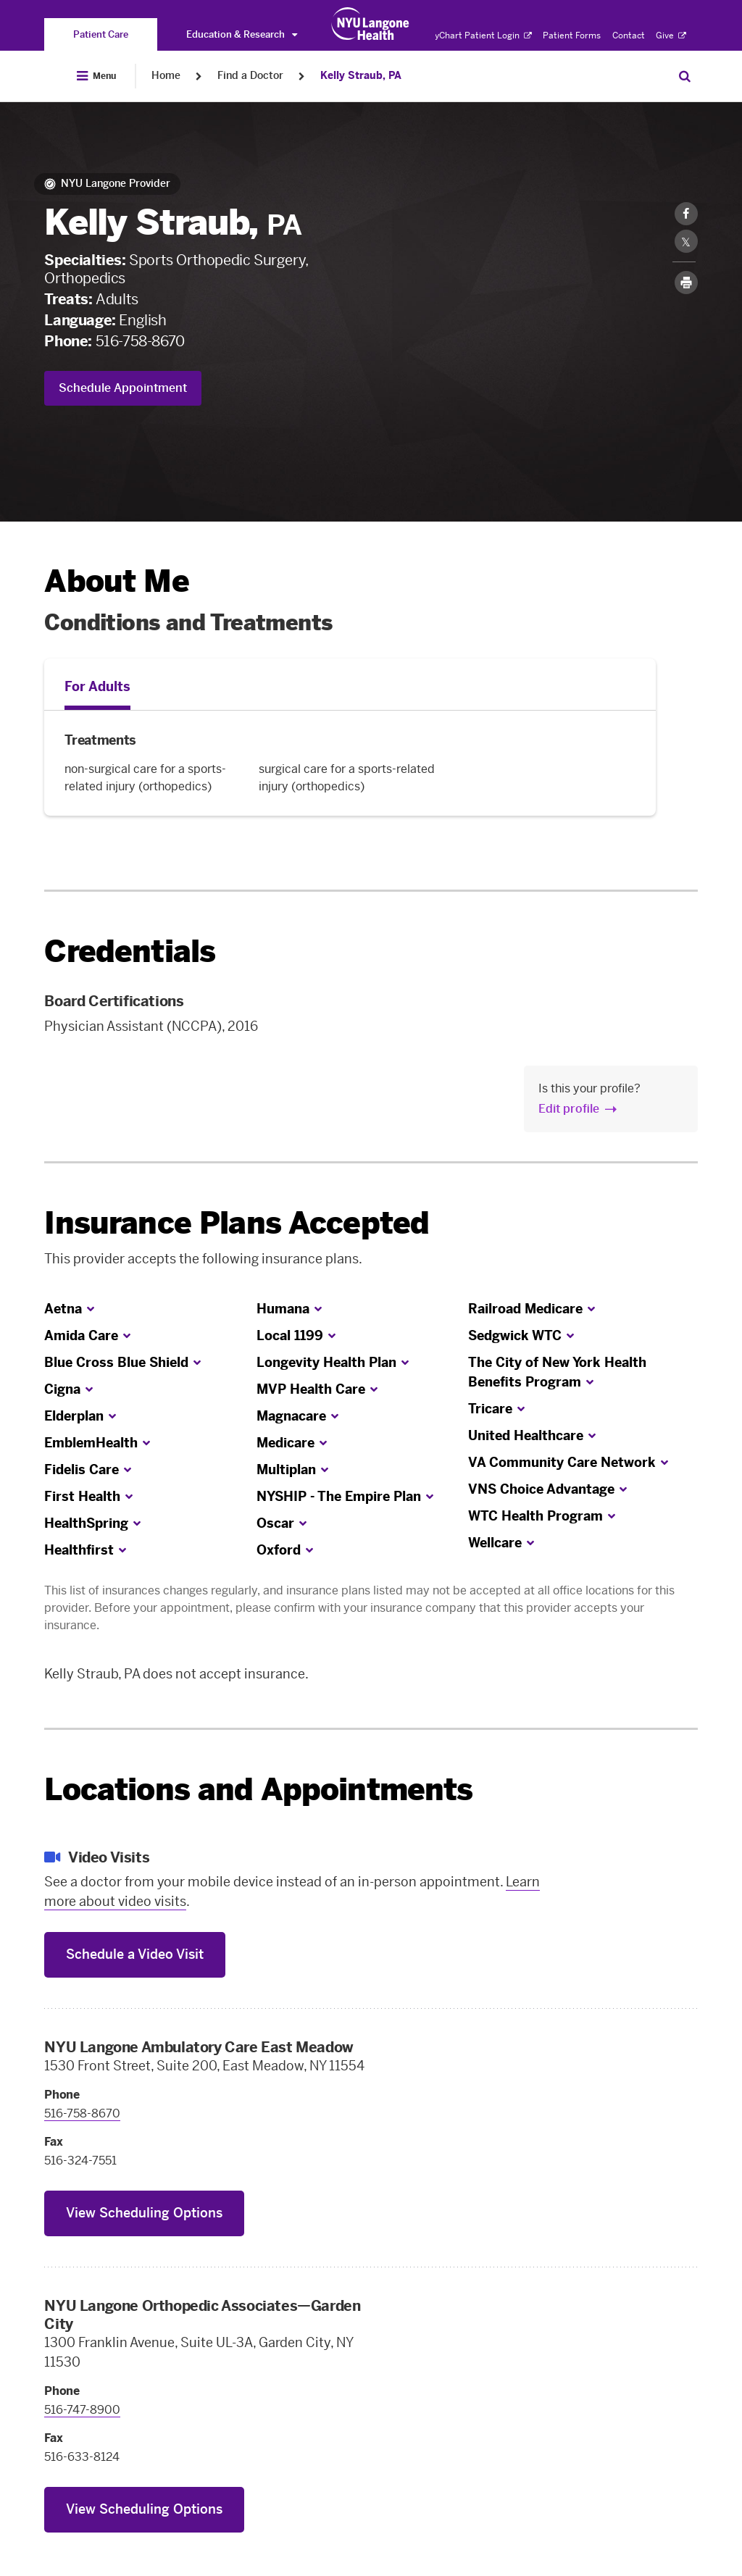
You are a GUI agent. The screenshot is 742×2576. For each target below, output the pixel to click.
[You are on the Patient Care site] (100, 34)
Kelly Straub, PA (360, 76)
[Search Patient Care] (685, 76)
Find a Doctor (250, 76)
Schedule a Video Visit (135, 1954)
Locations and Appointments (258, 1789)
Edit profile (568, 1109)
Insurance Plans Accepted (236, 1223)
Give (671, 35)
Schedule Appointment (123, 388)
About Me (116, 581)
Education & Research (241, 34)
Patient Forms (572, 35)
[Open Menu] (96, 76)
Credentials (129, 951)
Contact (628, 35)
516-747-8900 (82, 2410)
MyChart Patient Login (479, 35)
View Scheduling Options (144, 2213)
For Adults (97, 687)
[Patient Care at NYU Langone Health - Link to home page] (371, 24)
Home (165, 76)
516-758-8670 (140, 341)
